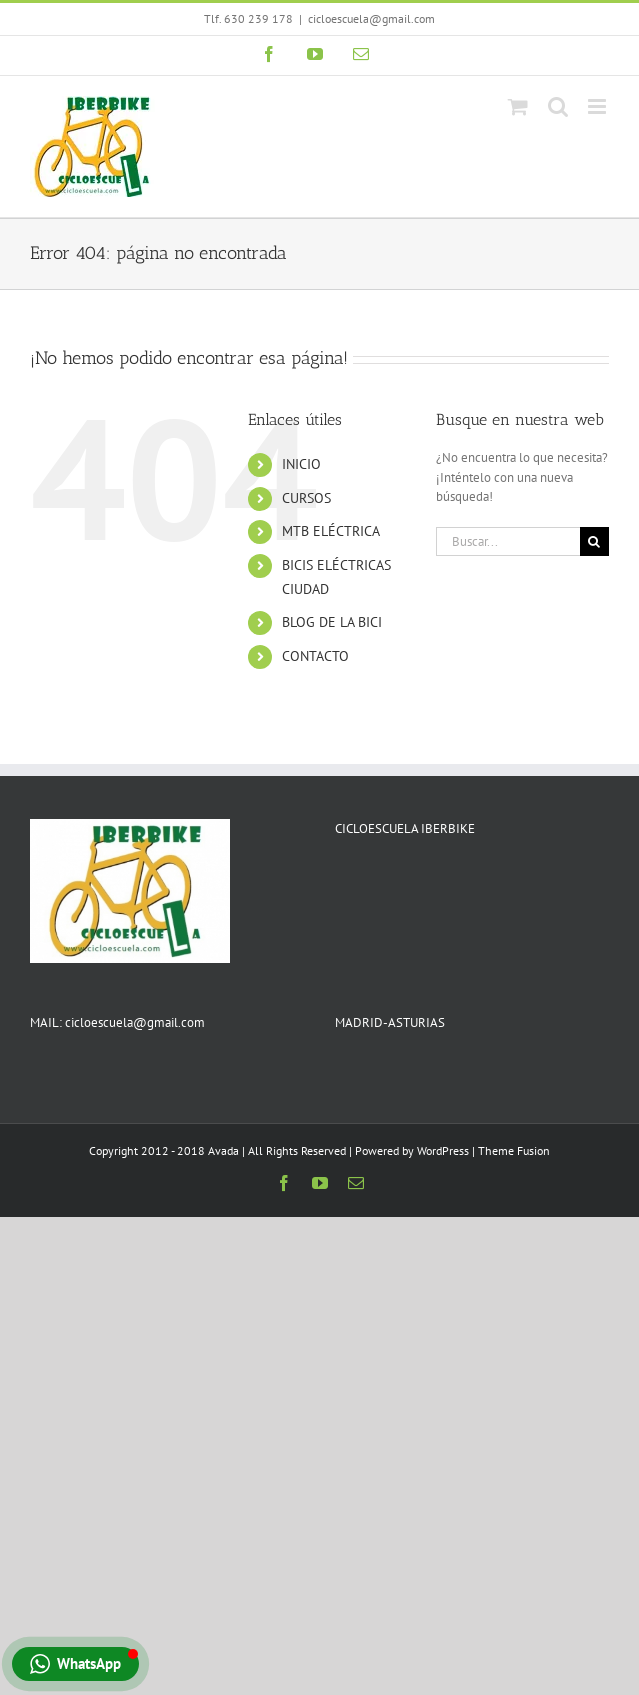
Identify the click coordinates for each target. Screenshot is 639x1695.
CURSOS (306, 498)
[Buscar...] (508, 541)
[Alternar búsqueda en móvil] (558, 106)
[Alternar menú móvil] (598, 106)
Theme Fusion (514, 1150)
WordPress (443, 1150)
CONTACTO (315, 656)
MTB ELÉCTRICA (331, 531)
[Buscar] (594, 541)
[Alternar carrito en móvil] (518, 106)
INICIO (301, 464)
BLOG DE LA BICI (332, 622)
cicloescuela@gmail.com (371, 18)
